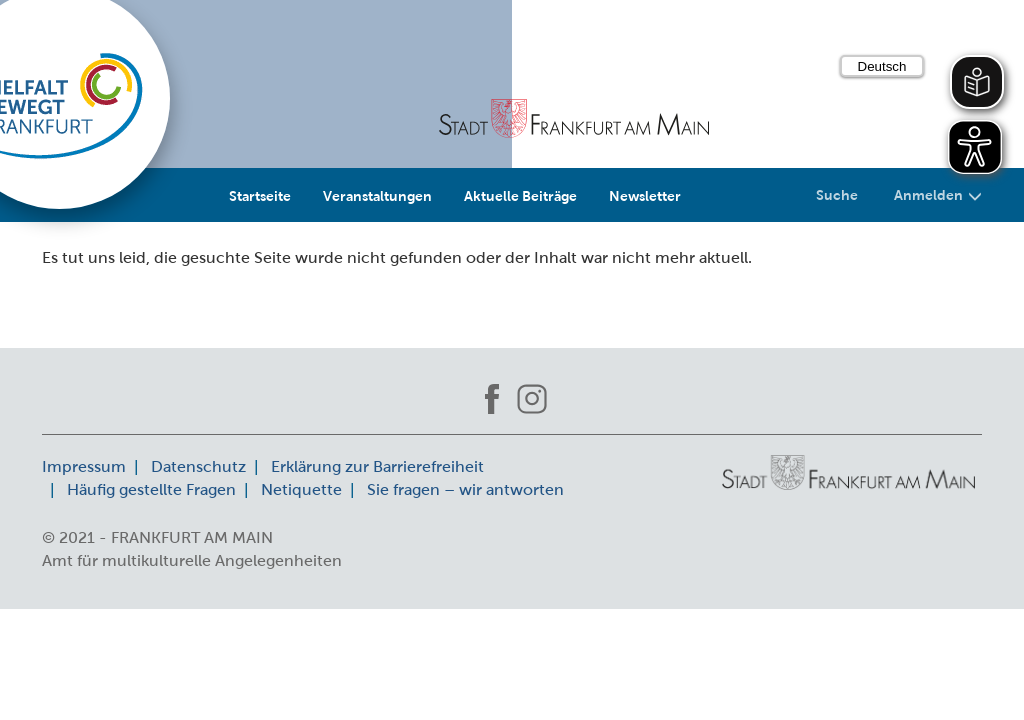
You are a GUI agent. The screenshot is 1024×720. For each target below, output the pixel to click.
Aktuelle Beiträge (520, 196)
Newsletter (645, 196)
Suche (837, 195)
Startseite (260, 196)
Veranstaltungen (377, 196)
